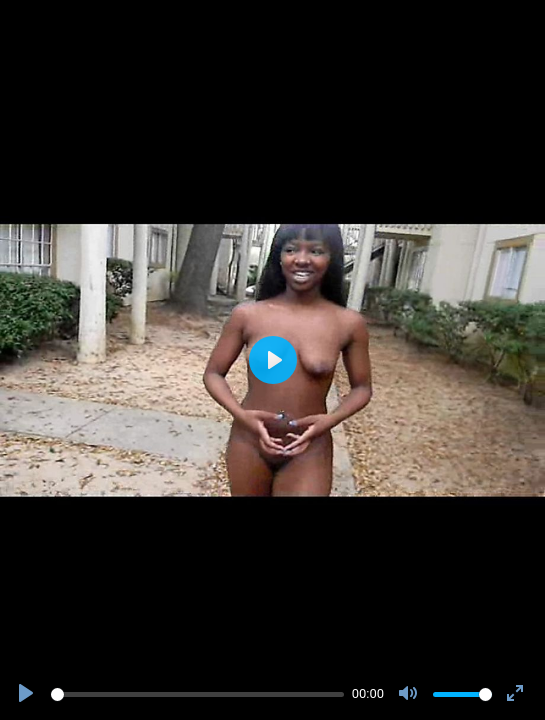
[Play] (28, 694)
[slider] (197, 694)
